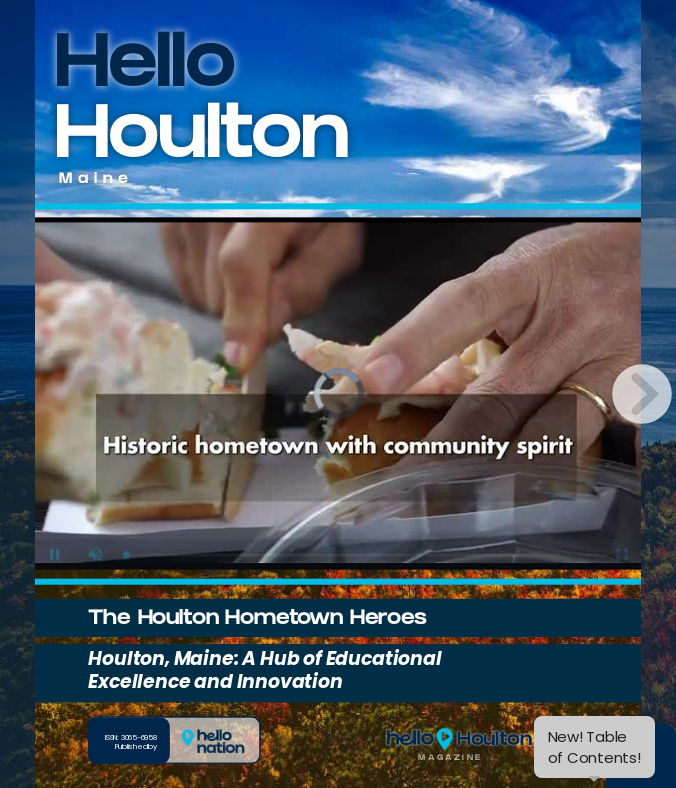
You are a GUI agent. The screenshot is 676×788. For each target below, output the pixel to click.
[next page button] (642, 394)
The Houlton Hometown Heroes (257, 620)
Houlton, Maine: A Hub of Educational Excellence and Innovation (264, 670)
